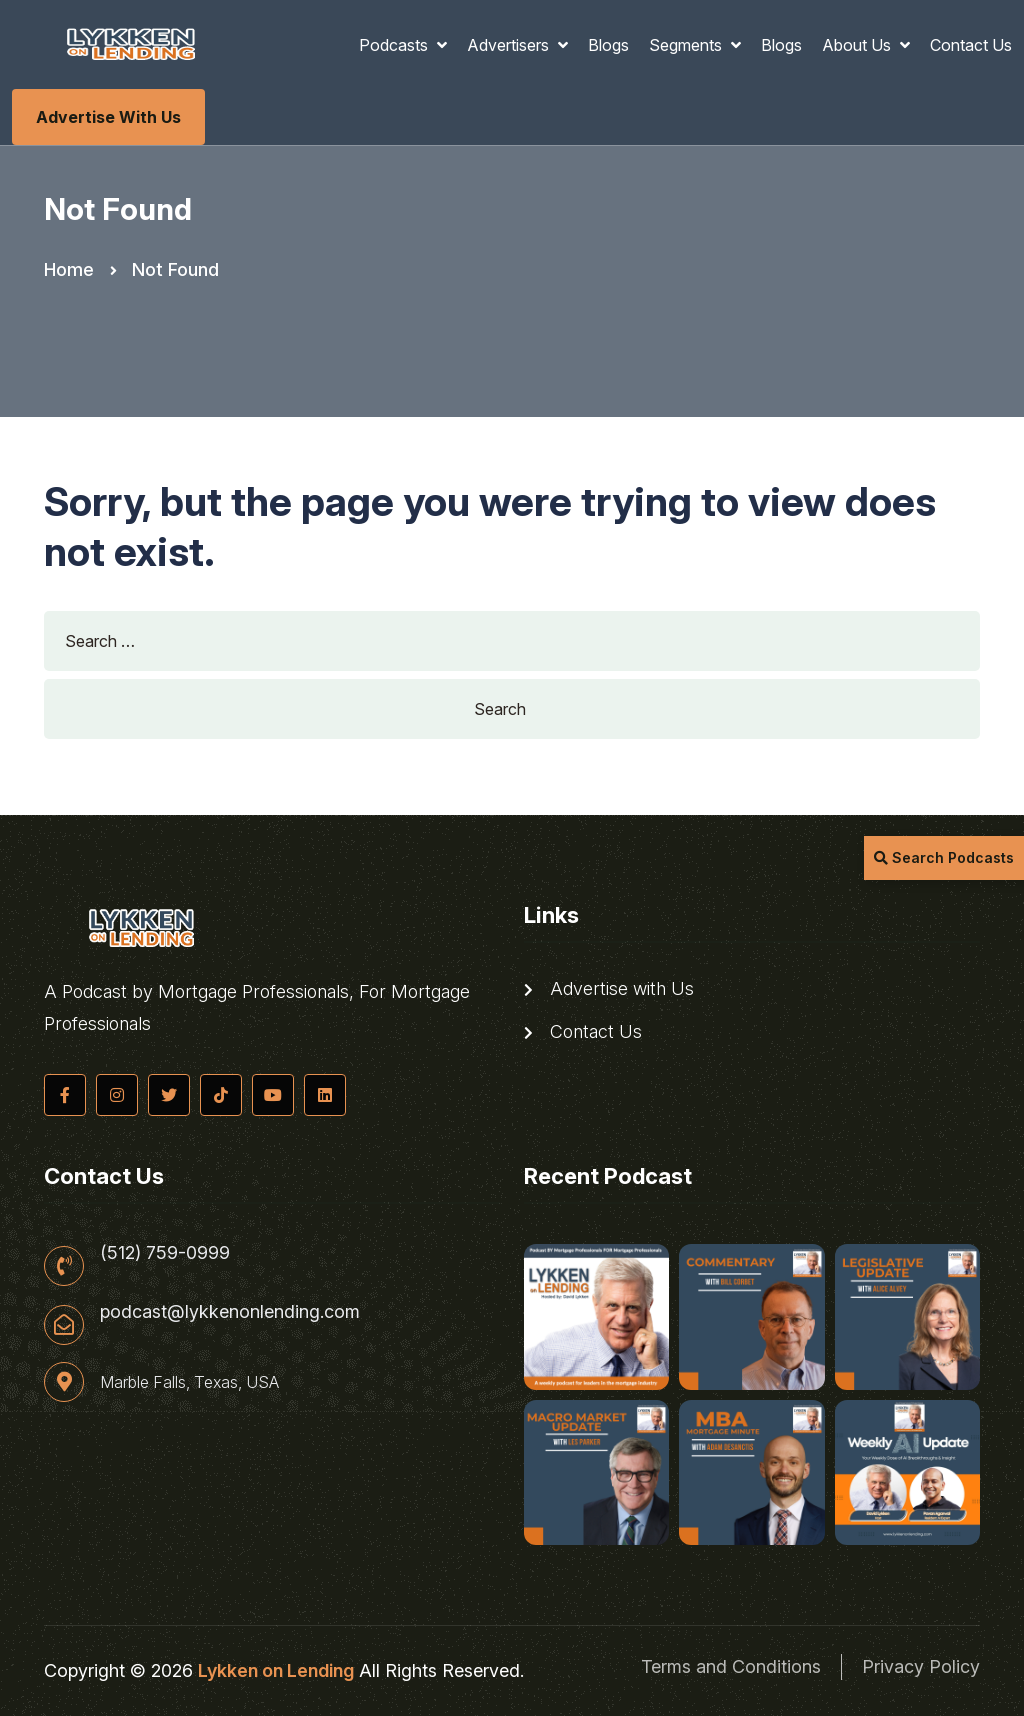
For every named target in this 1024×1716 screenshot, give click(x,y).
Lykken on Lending (276, 1670)
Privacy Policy (921, 1666)
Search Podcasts (944, 857)
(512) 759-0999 (165, 1253)
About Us (858, 45)
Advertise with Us (108, 117)
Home (69, 269)
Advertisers (510, 45)
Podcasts (395, 45)
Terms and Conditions (731, 1666)
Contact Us (971, 45)
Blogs (608, 45)
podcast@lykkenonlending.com (230, 1312)
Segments (687, 45)
